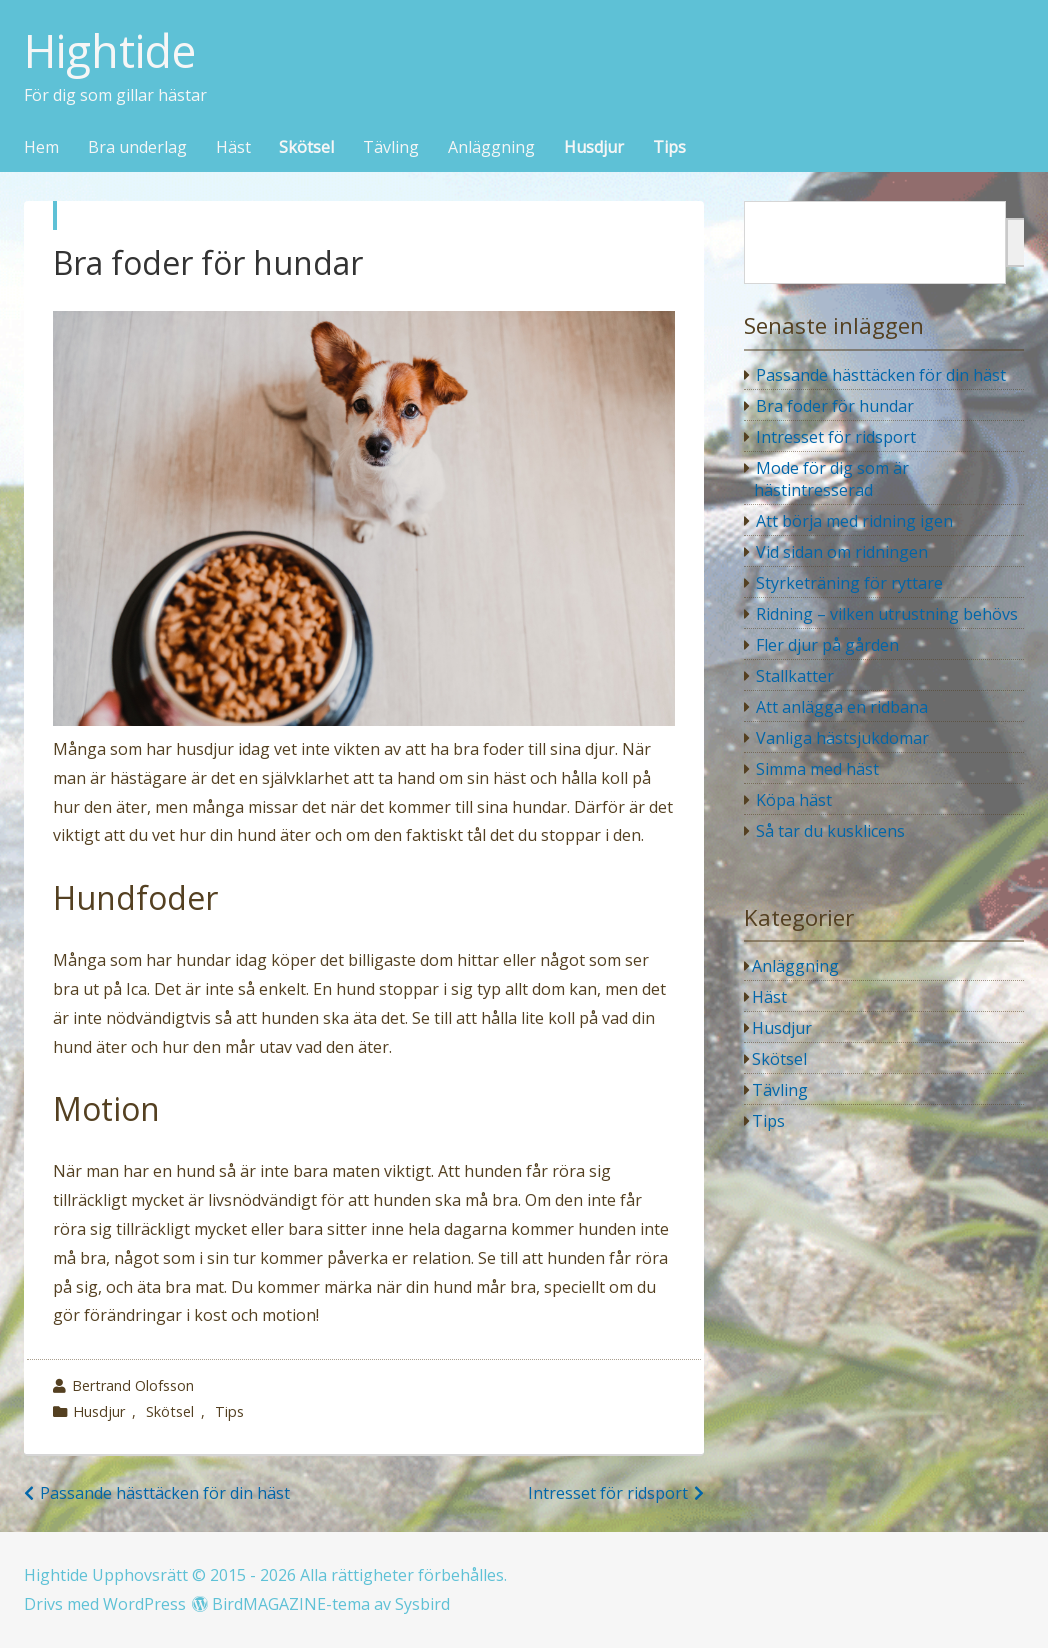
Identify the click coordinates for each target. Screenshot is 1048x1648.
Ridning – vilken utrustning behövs (887, 614)
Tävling (391, 148)
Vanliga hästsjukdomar (842, 738)
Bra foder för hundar (835, 406)
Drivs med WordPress (105, 1604)
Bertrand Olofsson (133, 1385)
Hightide (110, 51)
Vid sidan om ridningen (842, 552)
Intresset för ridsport (608, 1493)
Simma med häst (817, 769)
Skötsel (306, 148)
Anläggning (491, 148)
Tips (669, 148)
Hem (41, 148)
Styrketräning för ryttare (849, 583)
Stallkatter (795, 676)
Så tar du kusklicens (830, 831)
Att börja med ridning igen (854, 521)
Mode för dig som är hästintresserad (832, 479)
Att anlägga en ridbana (842, 707)
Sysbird (422, 1604)
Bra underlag (137, 148)
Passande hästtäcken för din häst (165, 1493)
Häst (233, 148)
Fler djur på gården (827, 645)
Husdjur (594, 148)
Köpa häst (794, 800)
